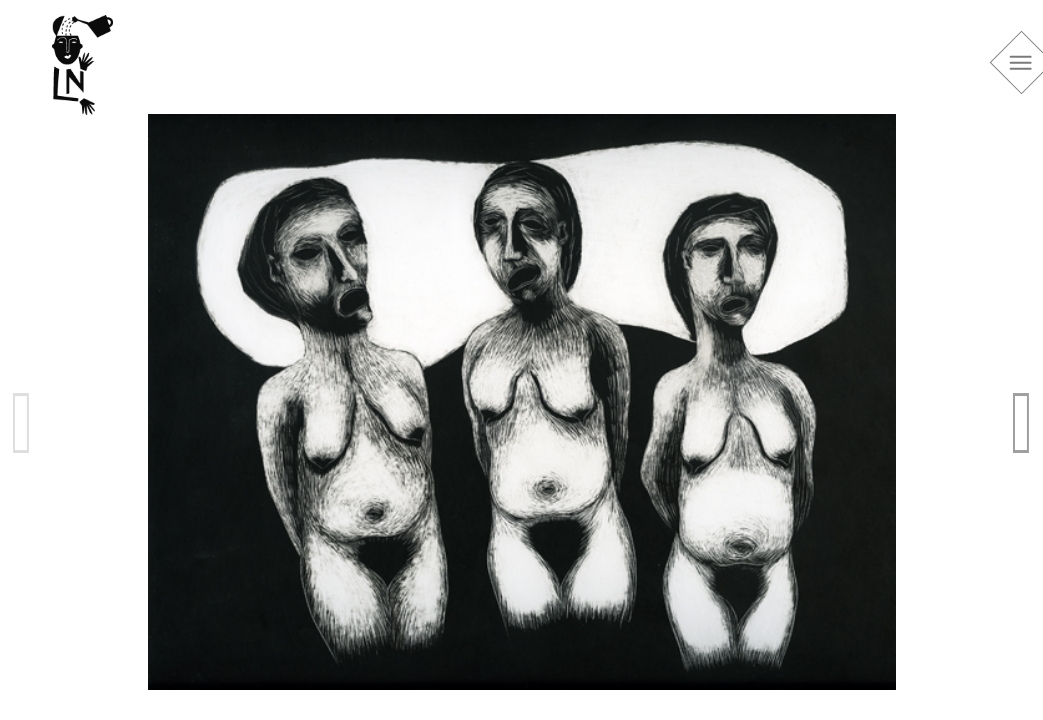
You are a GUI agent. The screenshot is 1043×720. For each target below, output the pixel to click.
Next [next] (1022, 422)
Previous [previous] (22, 422)
